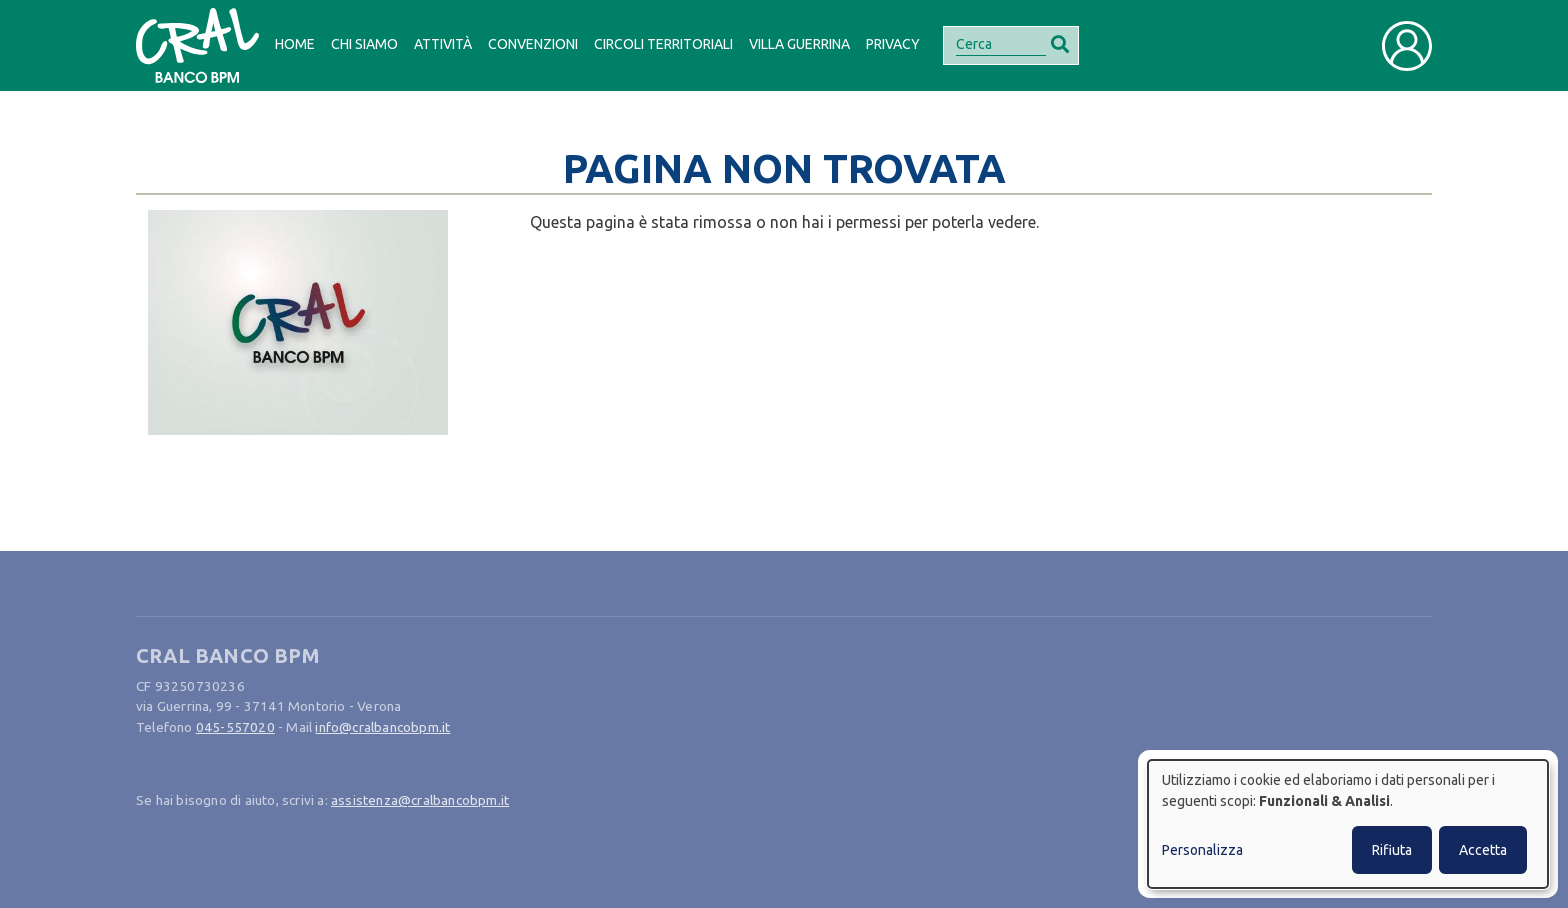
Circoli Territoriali (663, 44)
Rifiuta (1392, 850)
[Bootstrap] (197, 45)
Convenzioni (533, 44)
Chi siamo (364, 44)
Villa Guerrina (799, 44)
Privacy (893, 44)
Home (295, 44)
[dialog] (1348, 824)
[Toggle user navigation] (1407, 46)
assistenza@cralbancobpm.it (420, 800)
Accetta (1483, 850)
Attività (443, 44)
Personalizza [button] (1202, 850)
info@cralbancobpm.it (382, 727)
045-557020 (235, 727)
